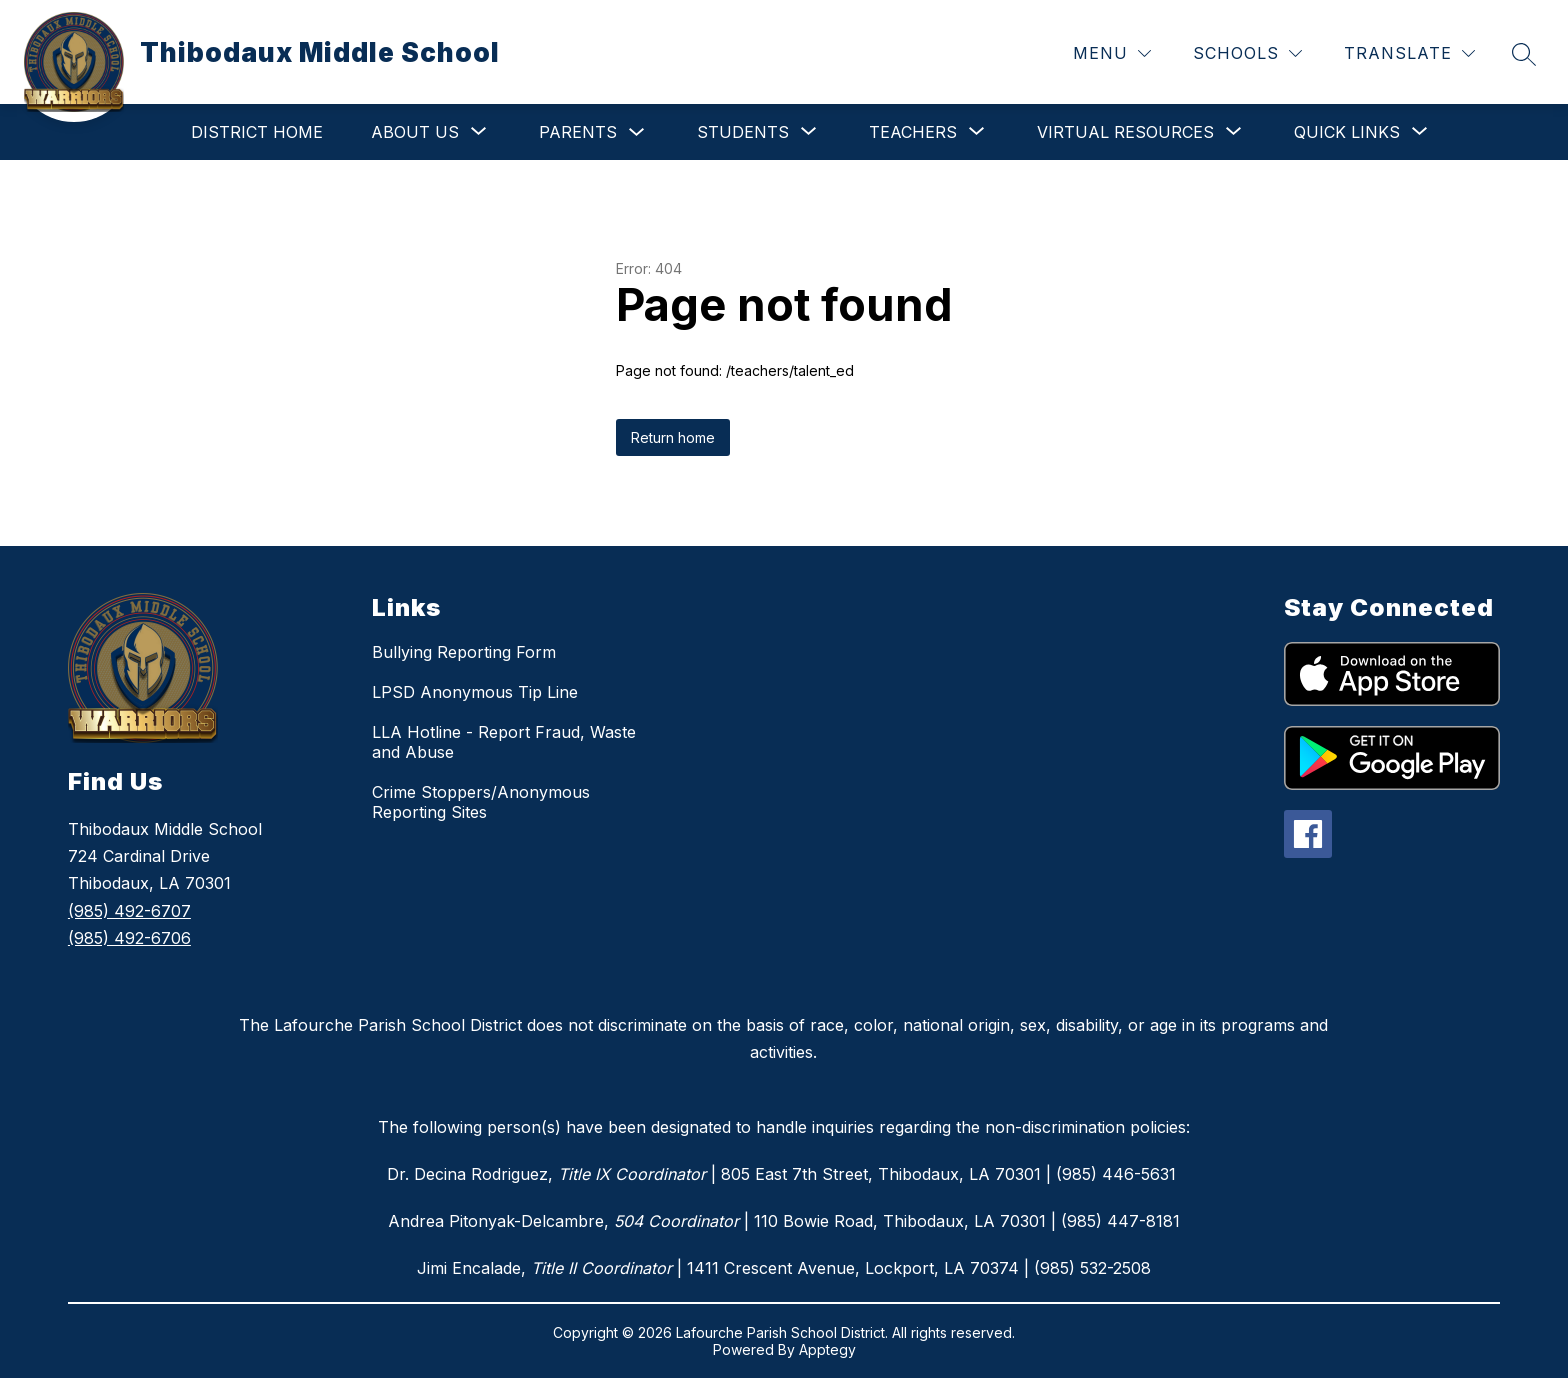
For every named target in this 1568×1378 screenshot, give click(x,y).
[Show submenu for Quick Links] (1347, 132)
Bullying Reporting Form (464, 652)
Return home (673, 437)
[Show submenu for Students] (743, 132)
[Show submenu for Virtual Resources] (1125, 132)
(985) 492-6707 (129, 911)
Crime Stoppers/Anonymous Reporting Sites (481, 802)
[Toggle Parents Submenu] (637, 132)
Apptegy (827, 1349)
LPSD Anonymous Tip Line (475, 692)
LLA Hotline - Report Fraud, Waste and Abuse (504, 742)
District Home (257, 132)
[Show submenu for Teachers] (913, 132)
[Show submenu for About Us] (415, 132)
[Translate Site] (1409, 53)
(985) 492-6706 (129, 938)
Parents (578, 132)
